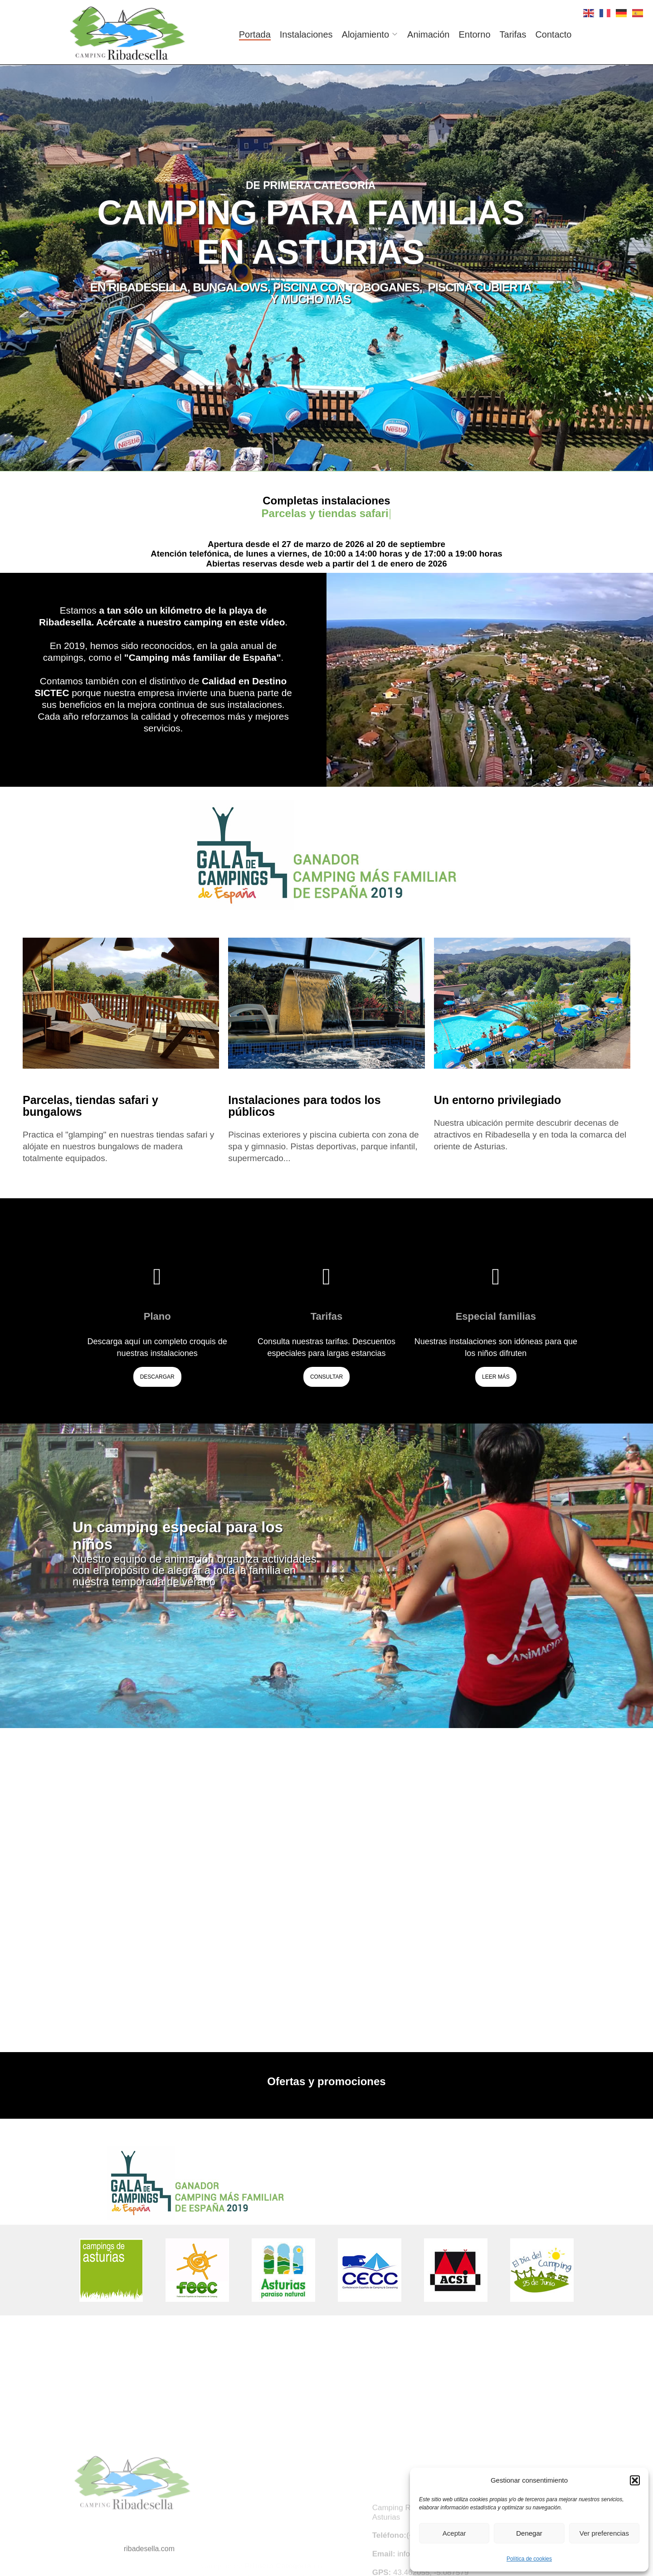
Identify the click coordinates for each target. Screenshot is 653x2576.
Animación (428, 34)
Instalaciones (306, 34)
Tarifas (513, 34)
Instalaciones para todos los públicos (304, 1106)
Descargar (157, 1377)
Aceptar (454, 2533)
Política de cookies (529, 2559)
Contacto (553, 34)
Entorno (474, 34)
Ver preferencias (604, 2533)
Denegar (529, 2533)
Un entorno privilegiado (497, 1100)
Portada (255, 34)
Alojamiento (366, 34)
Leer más (496, 1377)
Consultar (326, 1377)
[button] (634, 2480)
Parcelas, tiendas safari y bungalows (90, 1106)
